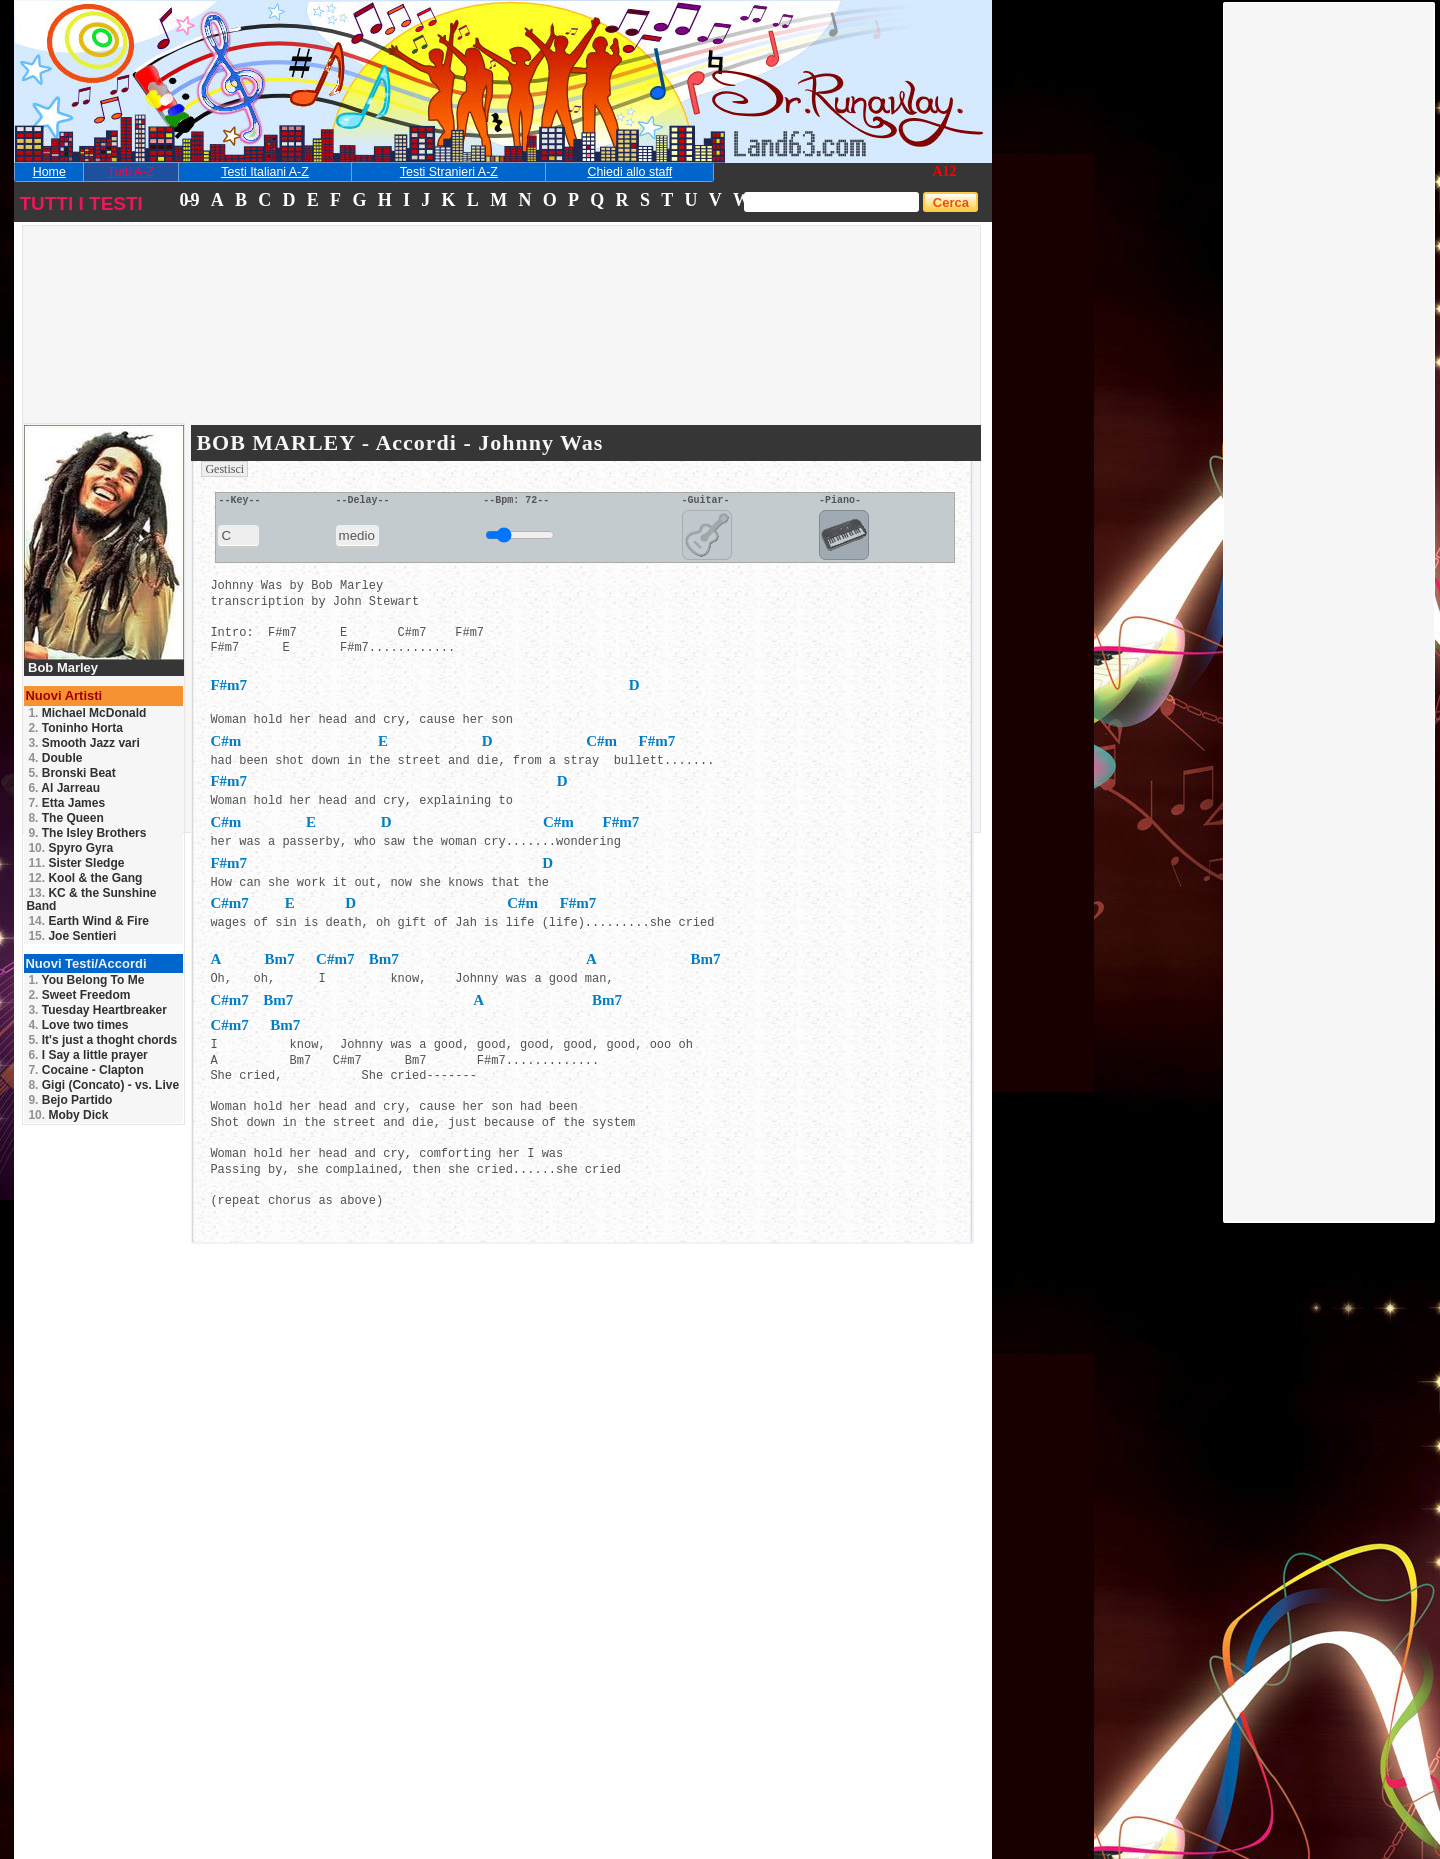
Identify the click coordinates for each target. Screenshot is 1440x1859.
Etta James (66, 803)
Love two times (78, 1025)
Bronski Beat (71, 773)
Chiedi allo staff (629, 172)
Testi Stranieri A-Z (449, 172)
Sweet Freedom (79, 995)
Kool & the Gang (85, 878)
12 (950, 171)
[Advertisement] (1330, 303)
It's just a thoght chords (102, 1040)
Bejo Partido (70, 1100)
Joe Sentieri (72, 936)
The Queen (65, 818)
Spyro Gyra (70, 848)
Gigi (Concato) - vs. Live (103, 1085)
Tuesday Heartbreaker (97, 1010)
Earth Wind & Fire (88, 921)
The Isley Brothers (87, 833)
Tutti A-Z (131, 172)
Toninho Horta (75, 728)
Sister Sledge (76, 863)
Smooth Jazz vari (83, 743)
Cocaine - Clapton (85, 1070)
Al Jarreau (64, 788)
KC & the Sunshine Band (91, 899)
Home (49, 172)
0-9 (188, 200)
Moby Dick (68, 1115)
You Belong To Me (86, 980)
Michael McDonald (87, 713)
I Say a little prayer (87, 1055)
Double (55, 758)
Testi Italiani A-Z (265, 172)
